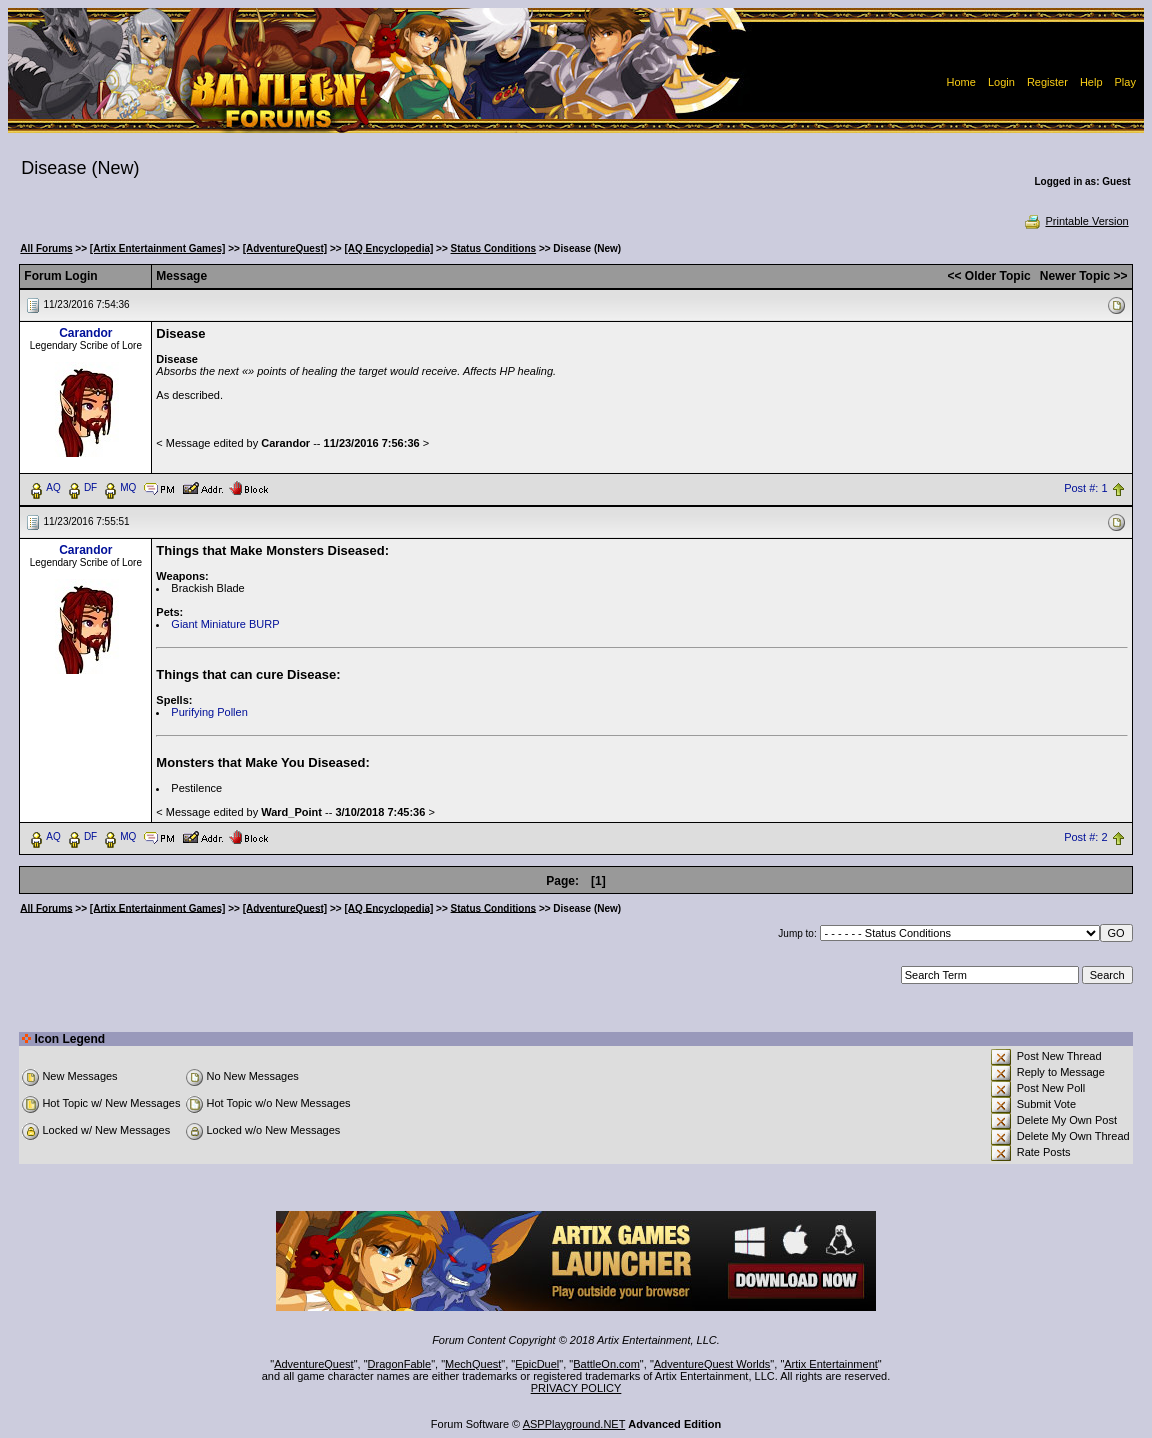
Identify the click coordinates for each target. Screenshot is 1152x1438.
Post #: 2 (1085, 837)
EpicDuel (537, 1364)
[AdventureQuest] (285, 248)
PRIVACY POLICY (576, 1388)
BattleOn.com (606, 1364)
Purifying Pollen (209, 712)
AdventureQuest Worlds (712, 1364)
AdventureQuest (314, 1364)
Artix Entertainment (831, 1364)
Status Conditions (494, 248)
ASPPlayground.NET (574, 1424)
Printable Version (1075, 221)
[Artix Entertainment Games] (158, 248)
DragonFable (400, 1364)
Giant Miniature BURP (225, 624)
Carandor (85, 333)
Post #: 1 (1085, 488)
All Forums (46, 248)
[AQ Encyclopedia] (388, 248)
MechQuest (473, 1364)
